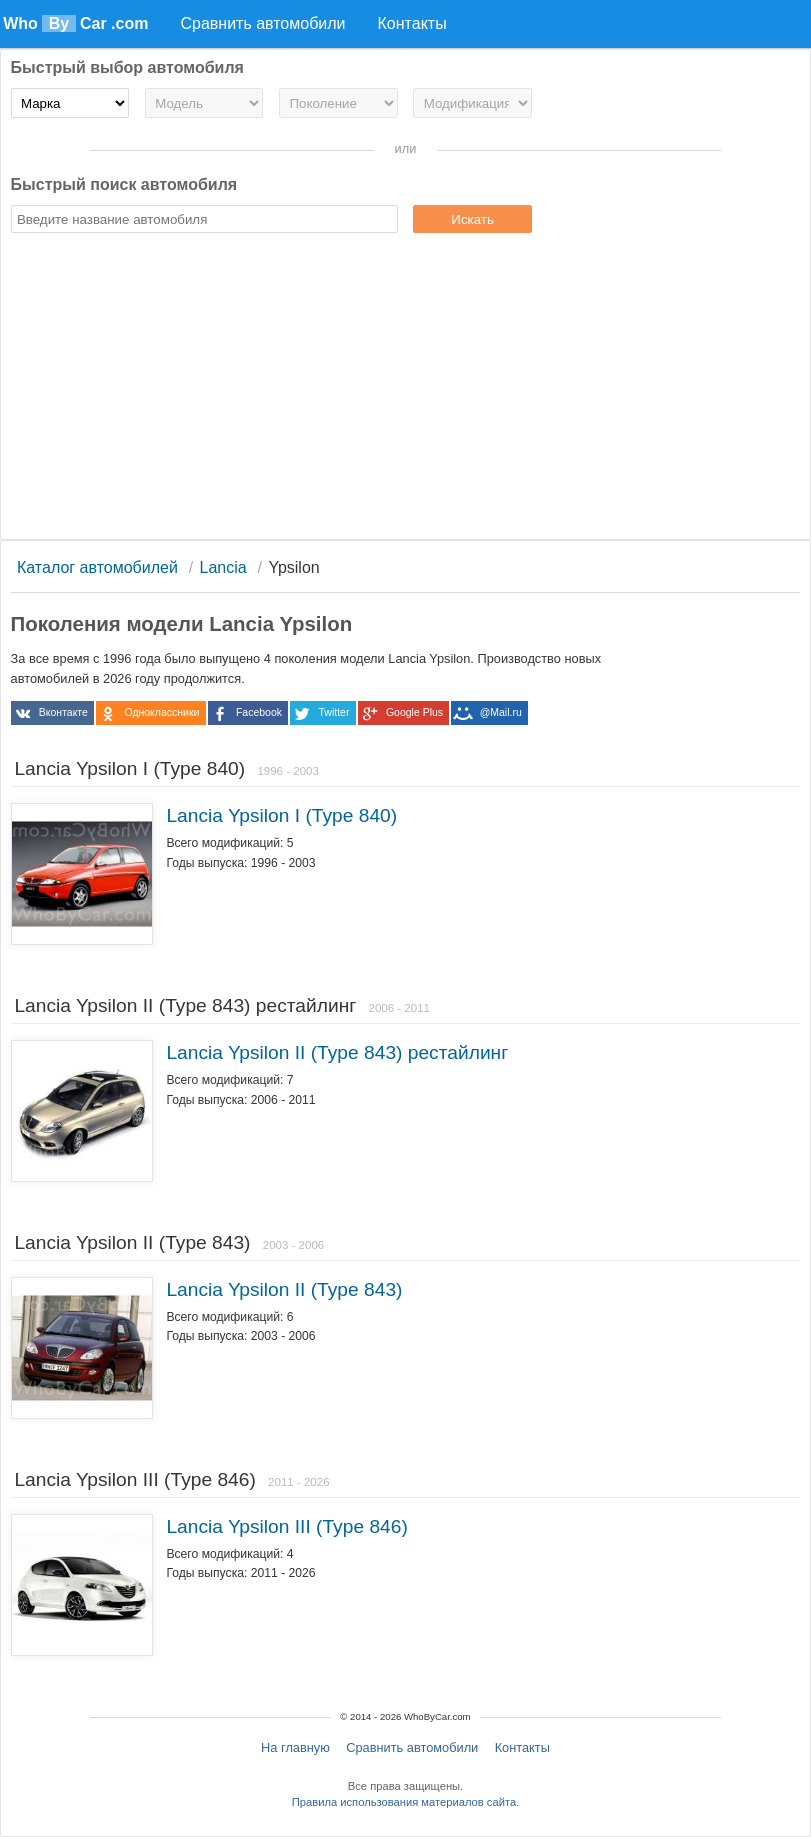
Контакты (522, 1747)
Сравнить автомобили (412, 1747)
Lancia (223, 567)
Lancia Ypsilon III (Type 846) (286, 1526)
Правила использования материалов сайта (404, 1802)
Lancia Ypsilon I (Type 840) (281, 815)
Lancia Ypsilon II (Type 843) (284, 1289)
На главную (295, 1747)
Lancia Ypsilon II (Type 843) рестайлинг (337, 1052)
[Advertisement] (406, 389)
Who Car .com (75, 23)
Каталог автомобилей (97, 567)
